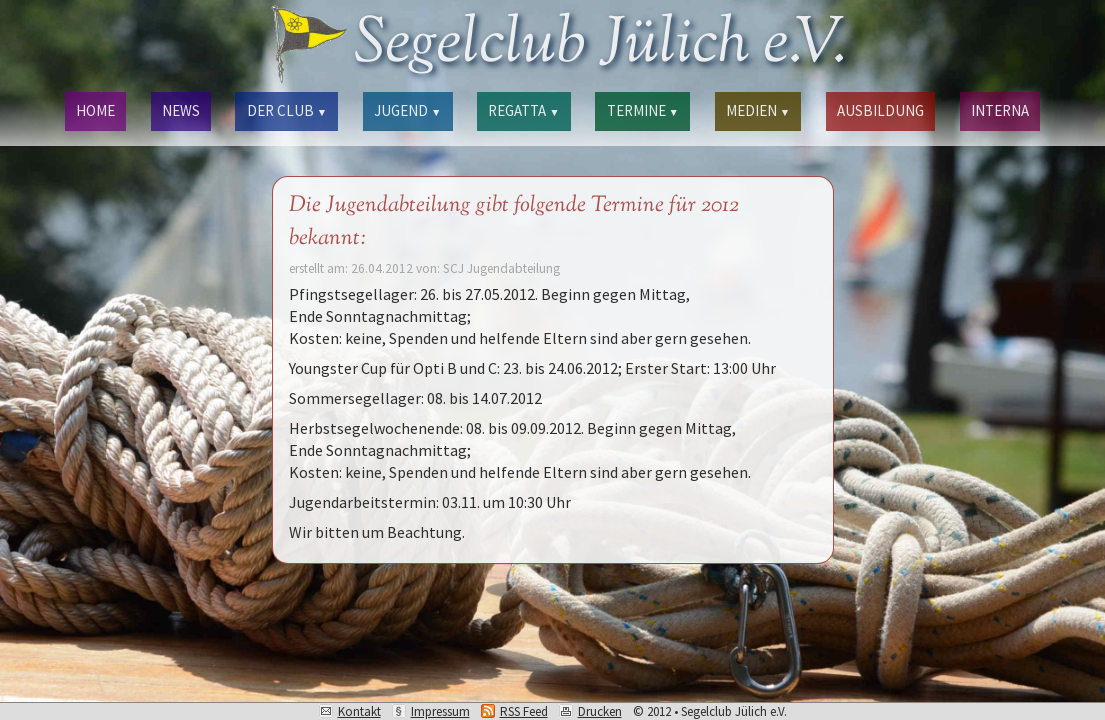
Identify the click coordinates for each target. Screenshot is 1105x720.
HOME (95, 110)
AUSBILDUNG (880, 110)
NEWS (181, 110)
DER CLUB (287, 110)
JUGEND (407, 110)
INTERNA (1000, 110)
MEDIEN (758, 110)
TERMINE (643, 110)
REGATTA (523, 110)
